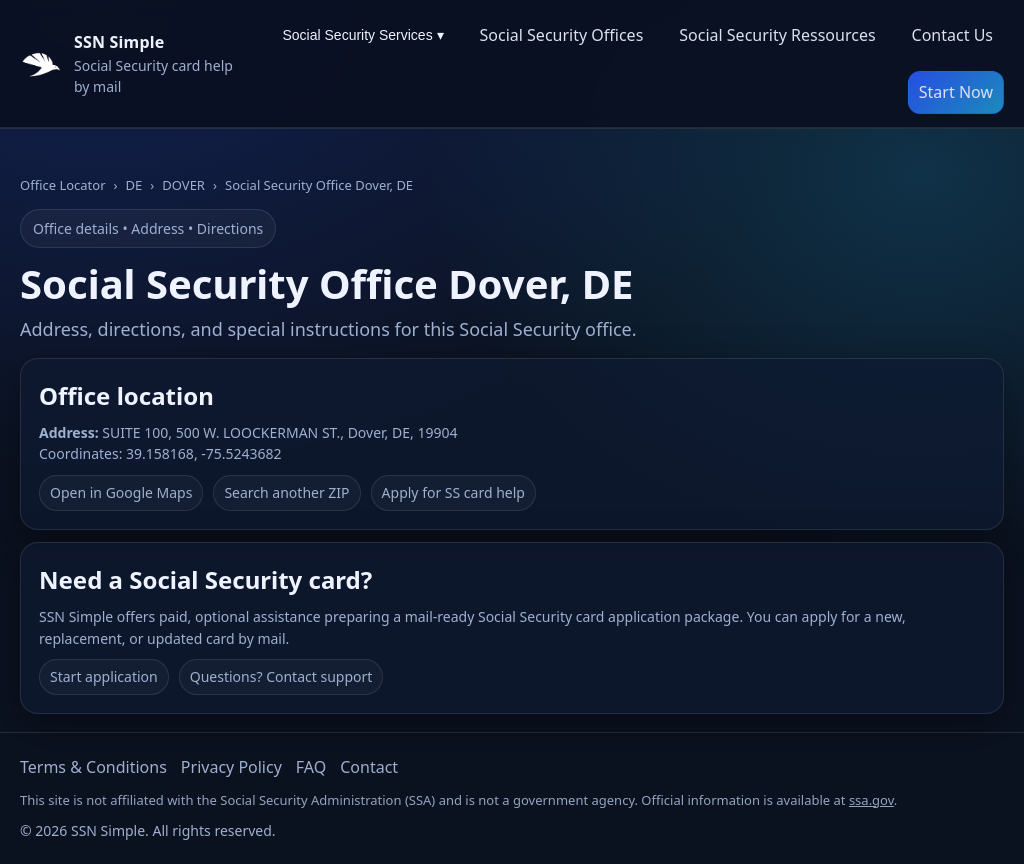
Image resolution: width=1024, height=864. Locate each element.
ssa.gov (871, 800)
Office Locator (63, 185)
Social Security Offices (562, 35)
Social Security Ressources (777, 35)
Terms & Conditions (93, 767)
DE (134, 185)
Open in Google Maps (121, 492)
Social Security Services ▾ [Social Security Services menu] (362, 35)
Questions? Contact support (281, 676)
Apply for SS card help (453, 492)
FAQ (311, 767)
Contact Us (952, 35)
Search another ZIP (286, 492)
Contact (369, 767)
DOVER (183, 185)
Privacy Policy (231, 767)
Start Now (956, 92)
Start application (104, 676)
